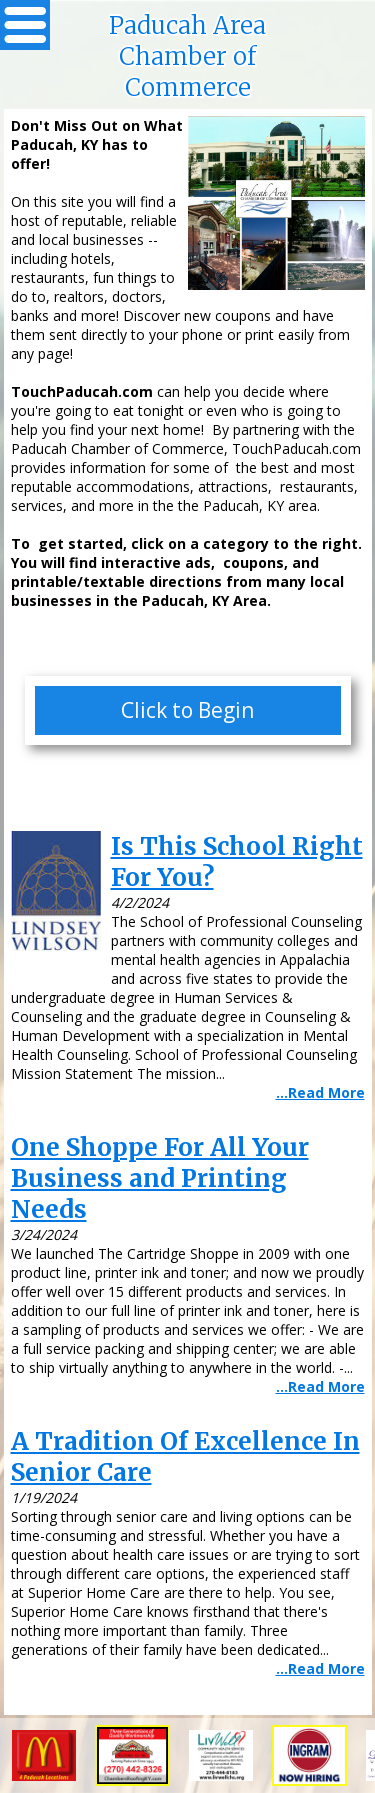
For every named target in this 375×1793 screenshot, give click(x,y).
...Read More (320, 1092)
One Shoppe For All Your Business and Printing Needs (160, 1178)
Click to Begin (187, 710)
